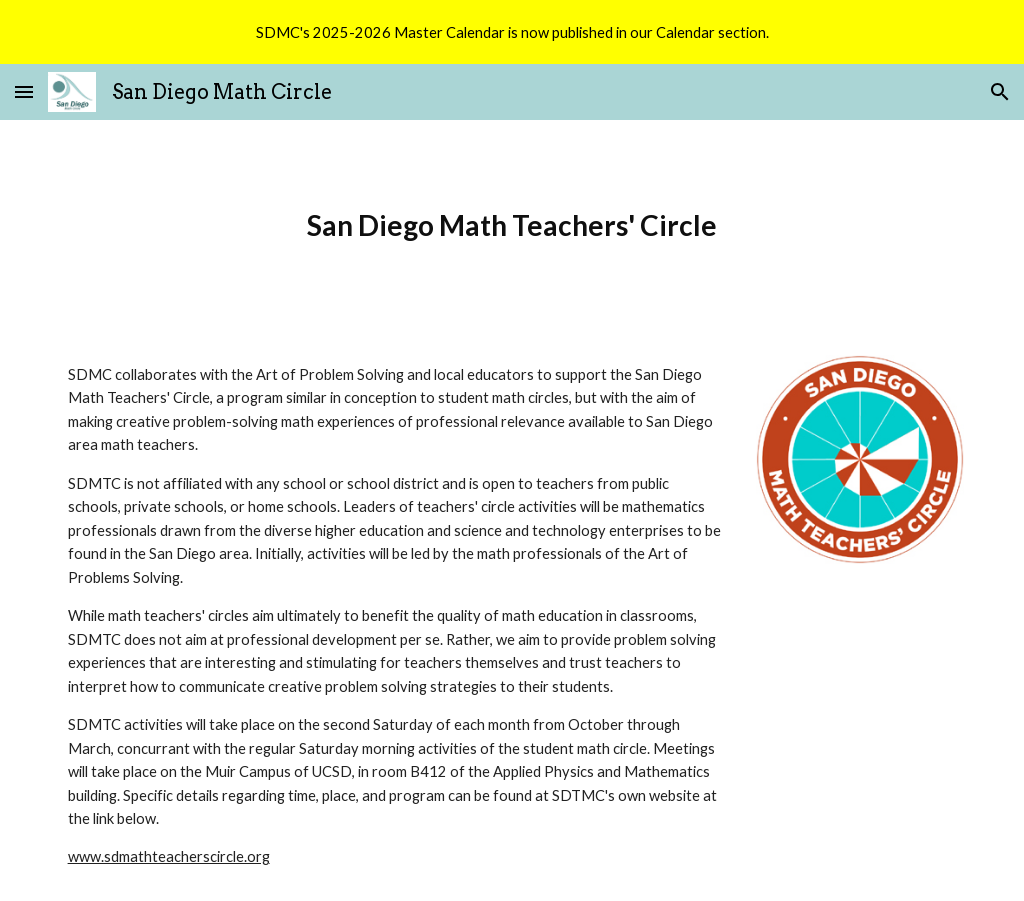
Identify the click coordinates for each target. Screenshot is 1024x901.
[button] (24, 91)
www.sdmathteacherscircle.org (169, 856)
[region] (512, 32)
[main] (512, 225)
